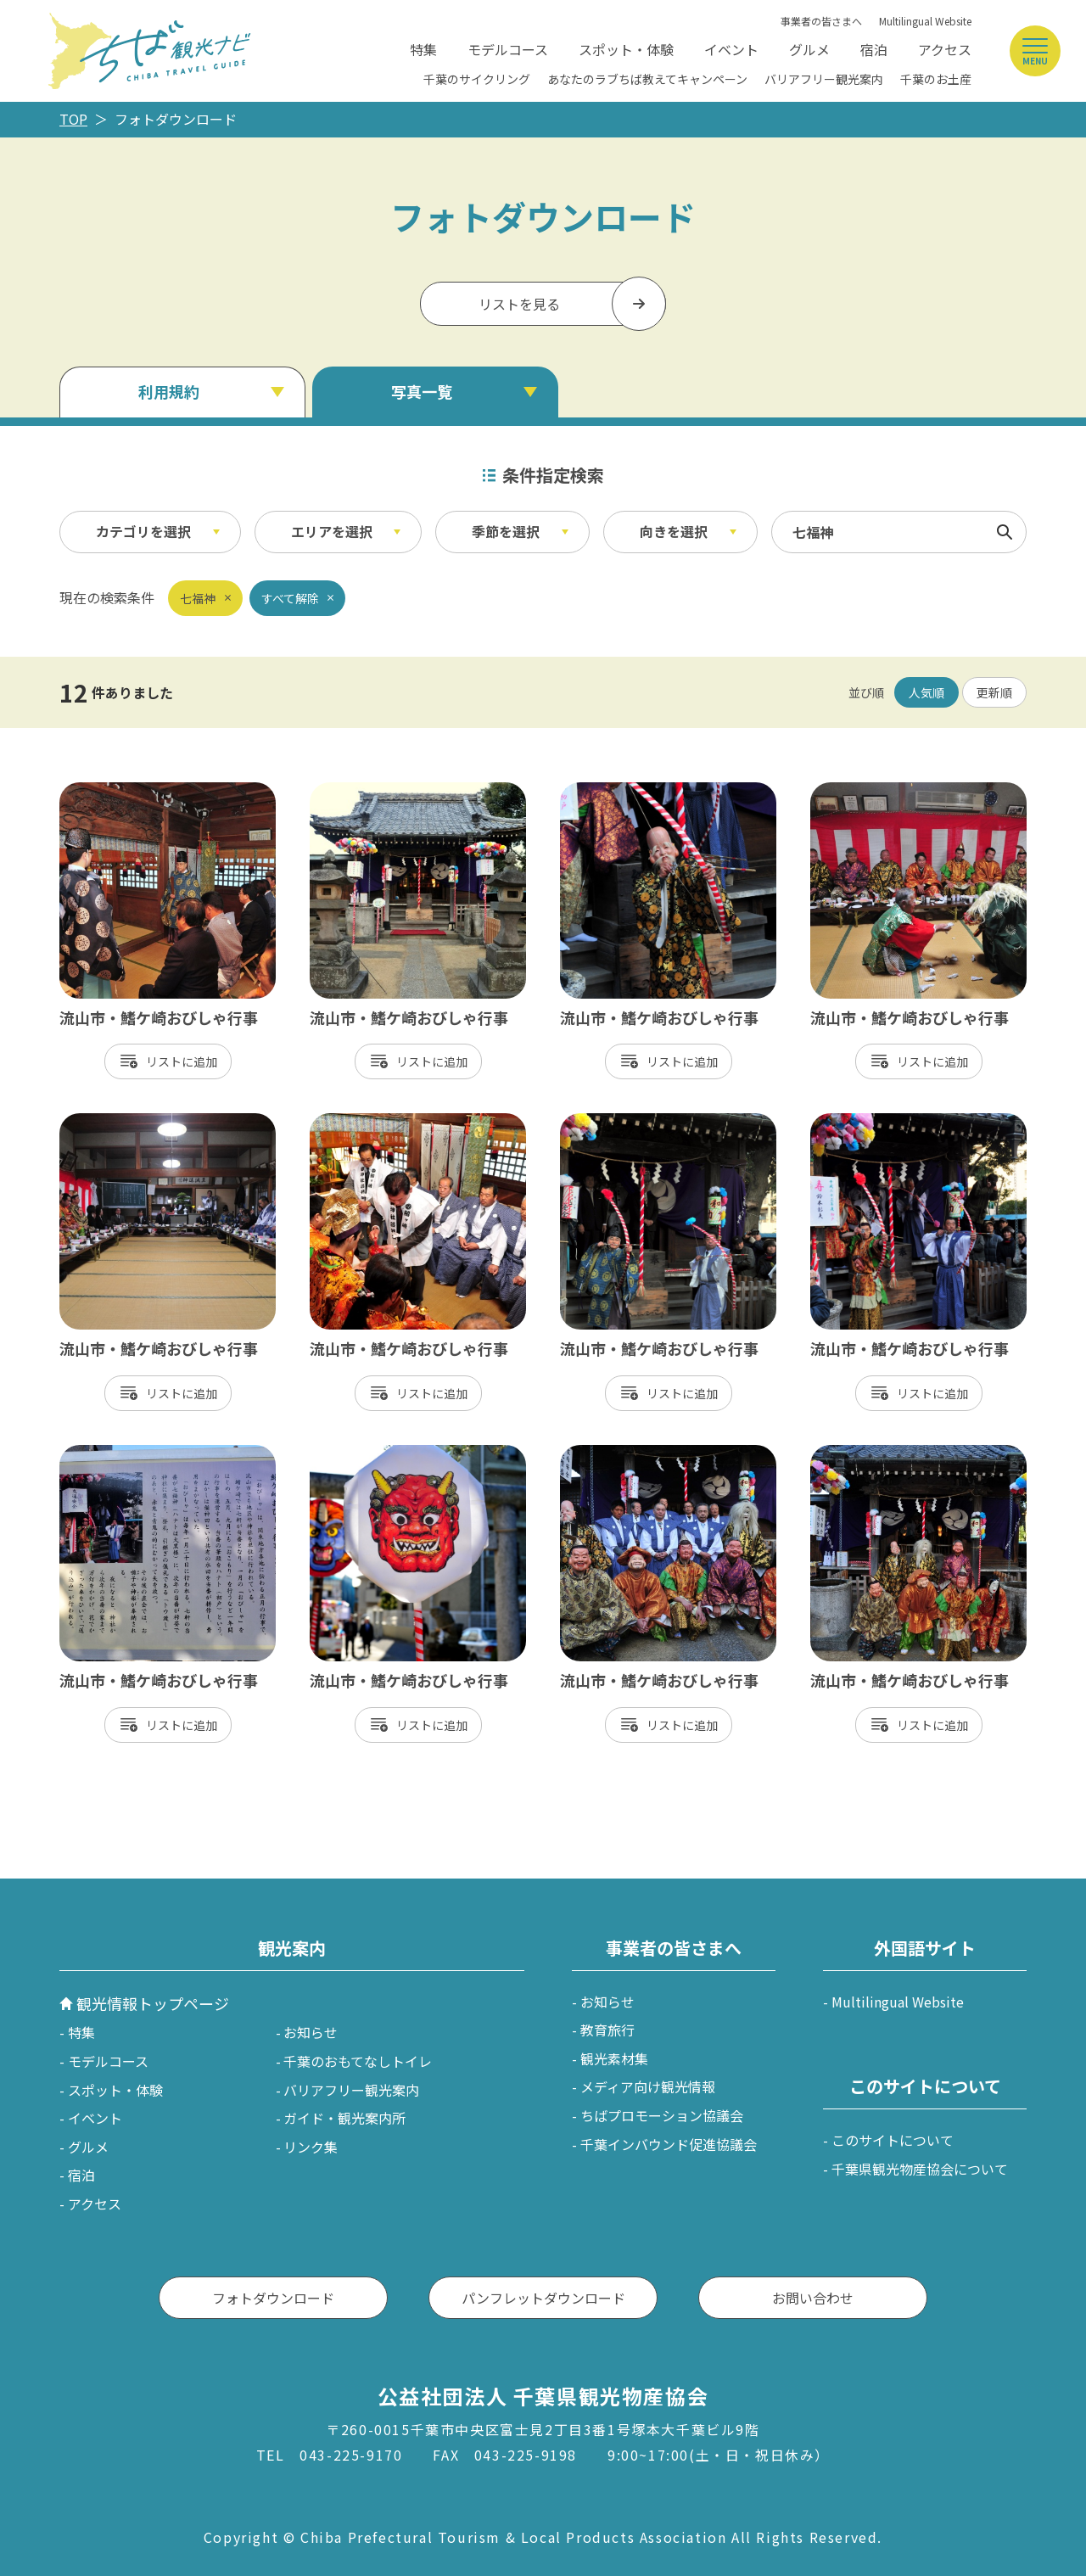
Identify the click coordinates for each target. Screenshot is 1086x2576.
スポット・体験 (626, 49)
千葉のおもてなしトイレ (357, 2061)
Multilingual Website (925, 21)
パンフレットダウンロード (543, 2298)
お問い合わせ (813, 2298)
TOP (73, 119)
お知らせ (310, 2032)
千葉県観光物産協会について (919, 2169)
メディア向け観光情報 (647, 2086)
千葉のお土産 (935, 78)
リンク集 (310, 2146)
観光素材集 (614, 2058)
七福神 (198, 598)
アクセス (944, 49)
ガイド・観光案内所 (344, 2118)
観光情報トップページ (152, 2003)
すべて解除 (290, 598)
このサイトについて (892, 2140)
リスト (164, 1061)
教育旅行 (607, 2029)
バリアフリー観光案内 (823, 78)
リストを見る (519, 304)
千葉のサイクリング (476, 78)
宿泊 (873, 49)
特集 (423, 49)
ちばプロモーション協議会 (661, 2115)
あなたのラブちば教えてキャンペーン (647, 78)
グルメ (809, 49)
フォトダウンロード (273, 2298)
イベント (731, 49)
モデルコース (507, 49)
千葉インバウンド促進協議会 (668, 2144)
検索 (1004, 532)
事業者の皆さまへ (821, 21)
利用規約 (168, 391)
